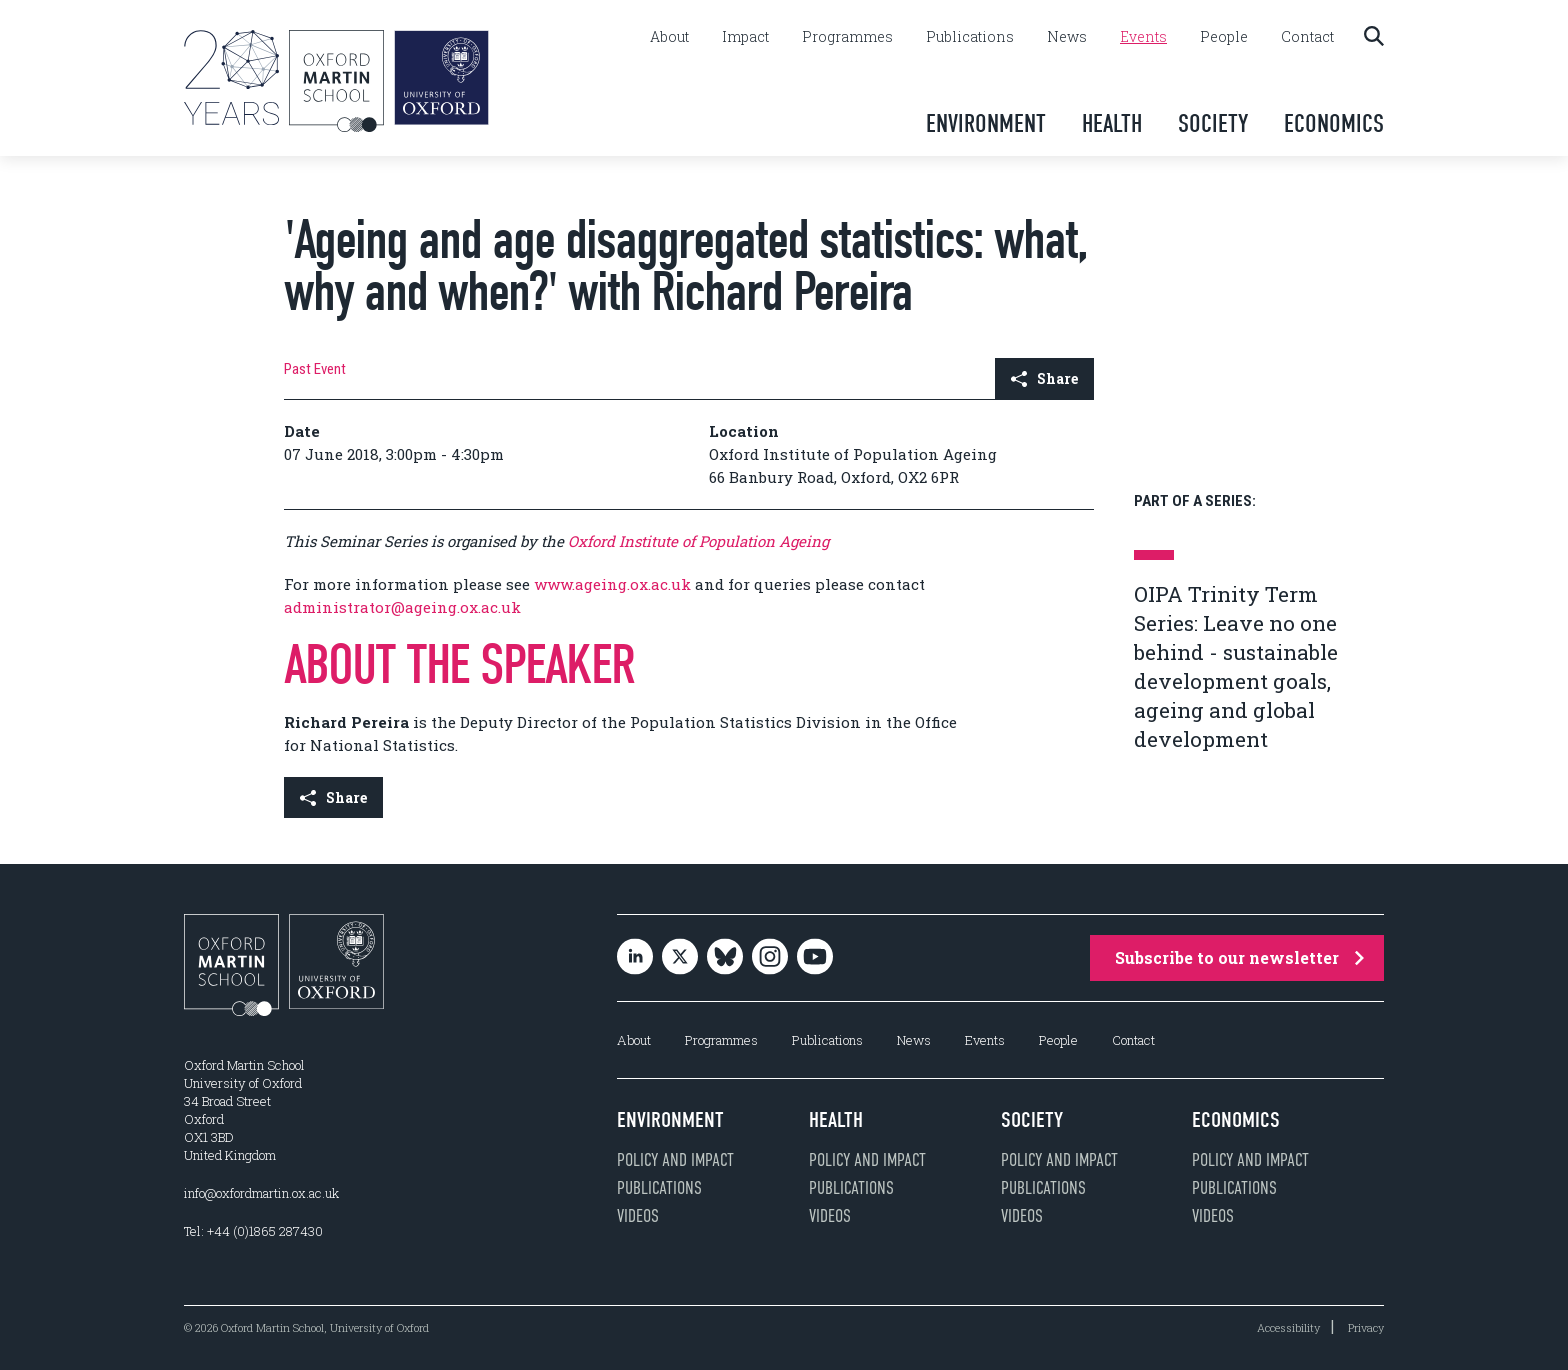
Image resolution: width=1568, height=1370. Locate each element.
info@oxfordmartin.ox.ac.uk (261, 1193)
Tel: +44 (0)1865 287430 (253, 1231)
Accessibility (1288, 1327)
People (1224, 37)
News (1067, 37)
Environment (986, 123)
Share (1044, 378)
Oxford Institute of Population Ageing (698, 541)
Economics (1334, 123)
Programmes (847, 37)
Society (1213, 123)
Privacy (1366, 1327)
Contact (1307, 37)
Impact (745, 37)
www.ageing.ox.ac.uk (612, 584)
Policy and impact (675, 1160)
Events (1143, 37)
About (669, 37)
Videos (638, 1216)
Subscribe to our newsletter (1239, 957)
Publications (970, 37)
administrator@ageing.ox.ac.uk (402, 607)
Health (1112, 123)
